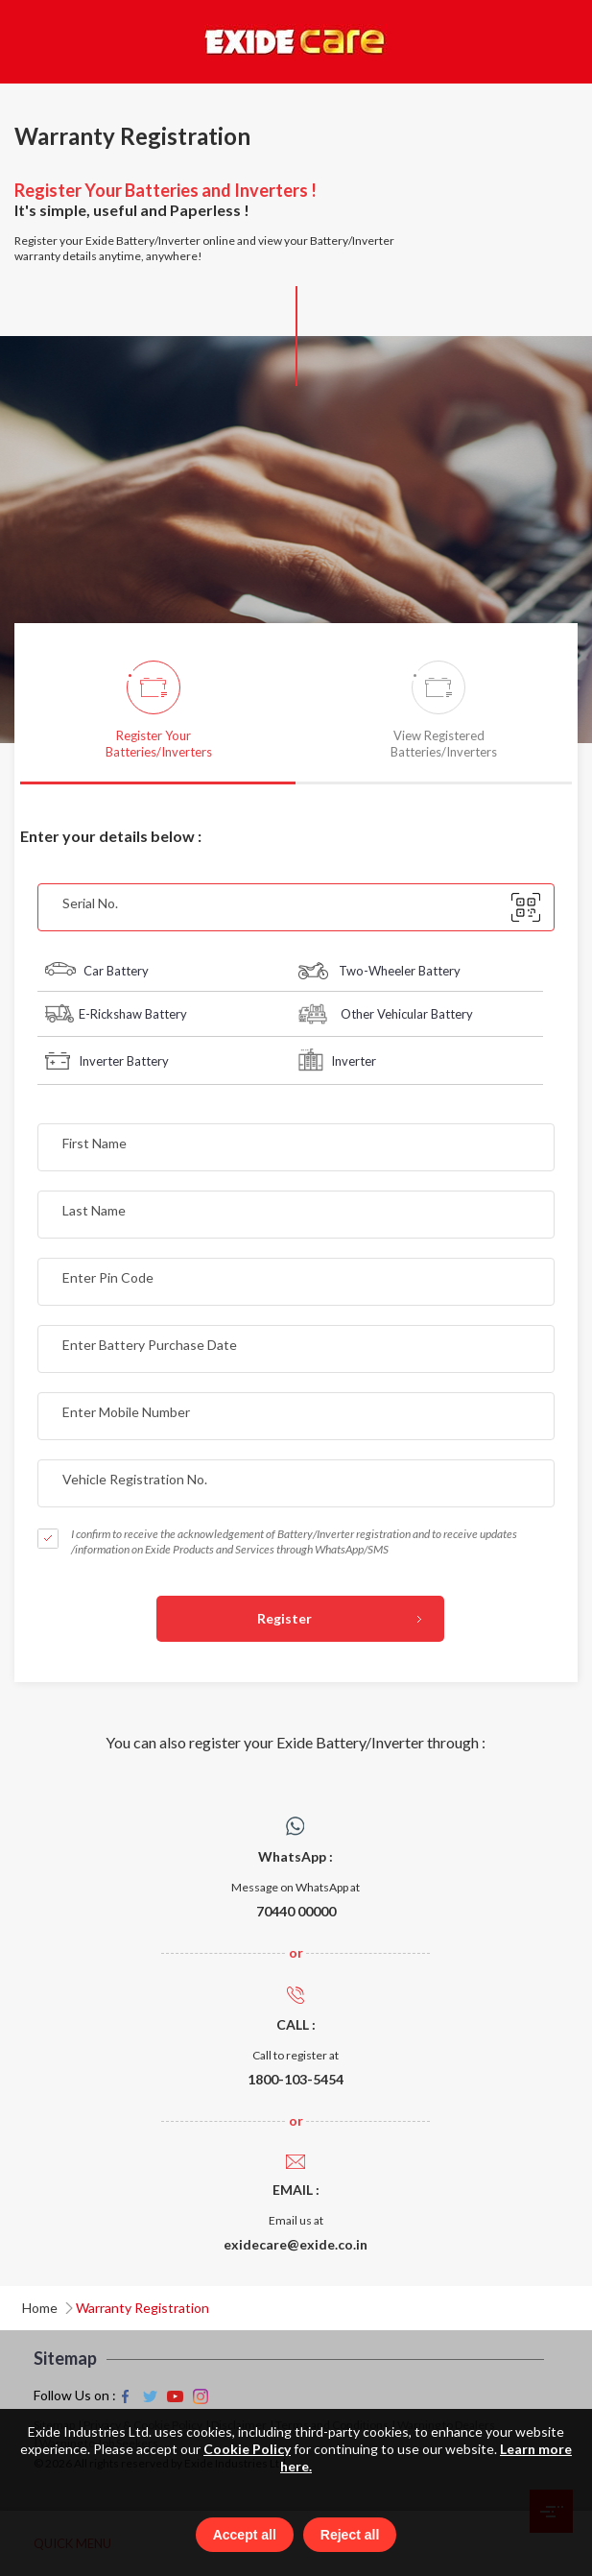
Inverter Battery (107, 1061)
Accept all (244, 2534)
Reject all (349, 2534)
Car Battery (97, 970)
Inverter (337, 1060)
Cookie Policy (247, 2448)
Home (40, 2307)
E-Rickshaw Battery (116, 1013)
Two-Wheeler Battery (379, 970)
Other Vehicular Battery (385, 1013)
